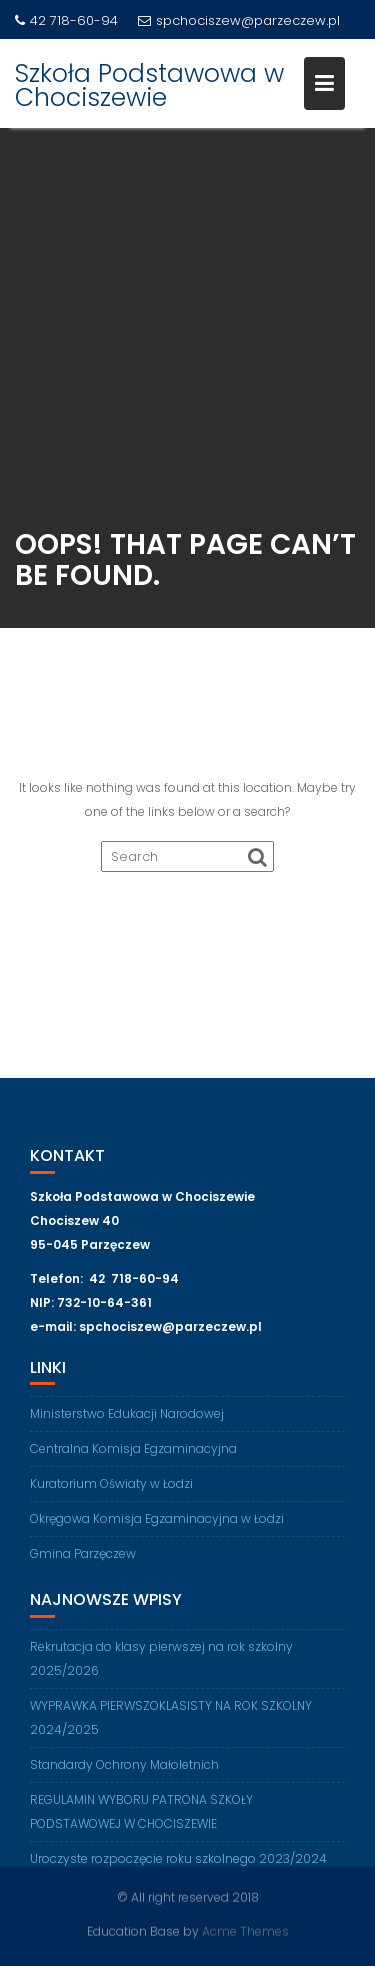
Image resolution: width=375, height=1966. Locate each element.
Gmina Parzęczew (83, 1558)
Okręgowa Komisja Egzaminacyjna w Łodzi (157, 1523)
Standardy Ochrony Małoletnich (124, 1769)
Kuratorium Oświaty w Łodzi (111, 1488)
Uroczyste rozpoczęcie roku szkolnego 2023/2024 (178, 1863)
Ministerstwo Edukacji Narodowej (127, 1418)
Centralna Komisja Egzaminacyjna (133, 1453)
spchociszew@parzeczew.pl (239, 20)
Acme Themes (245, 1930)
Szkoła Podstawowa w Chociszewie (149, 85)
